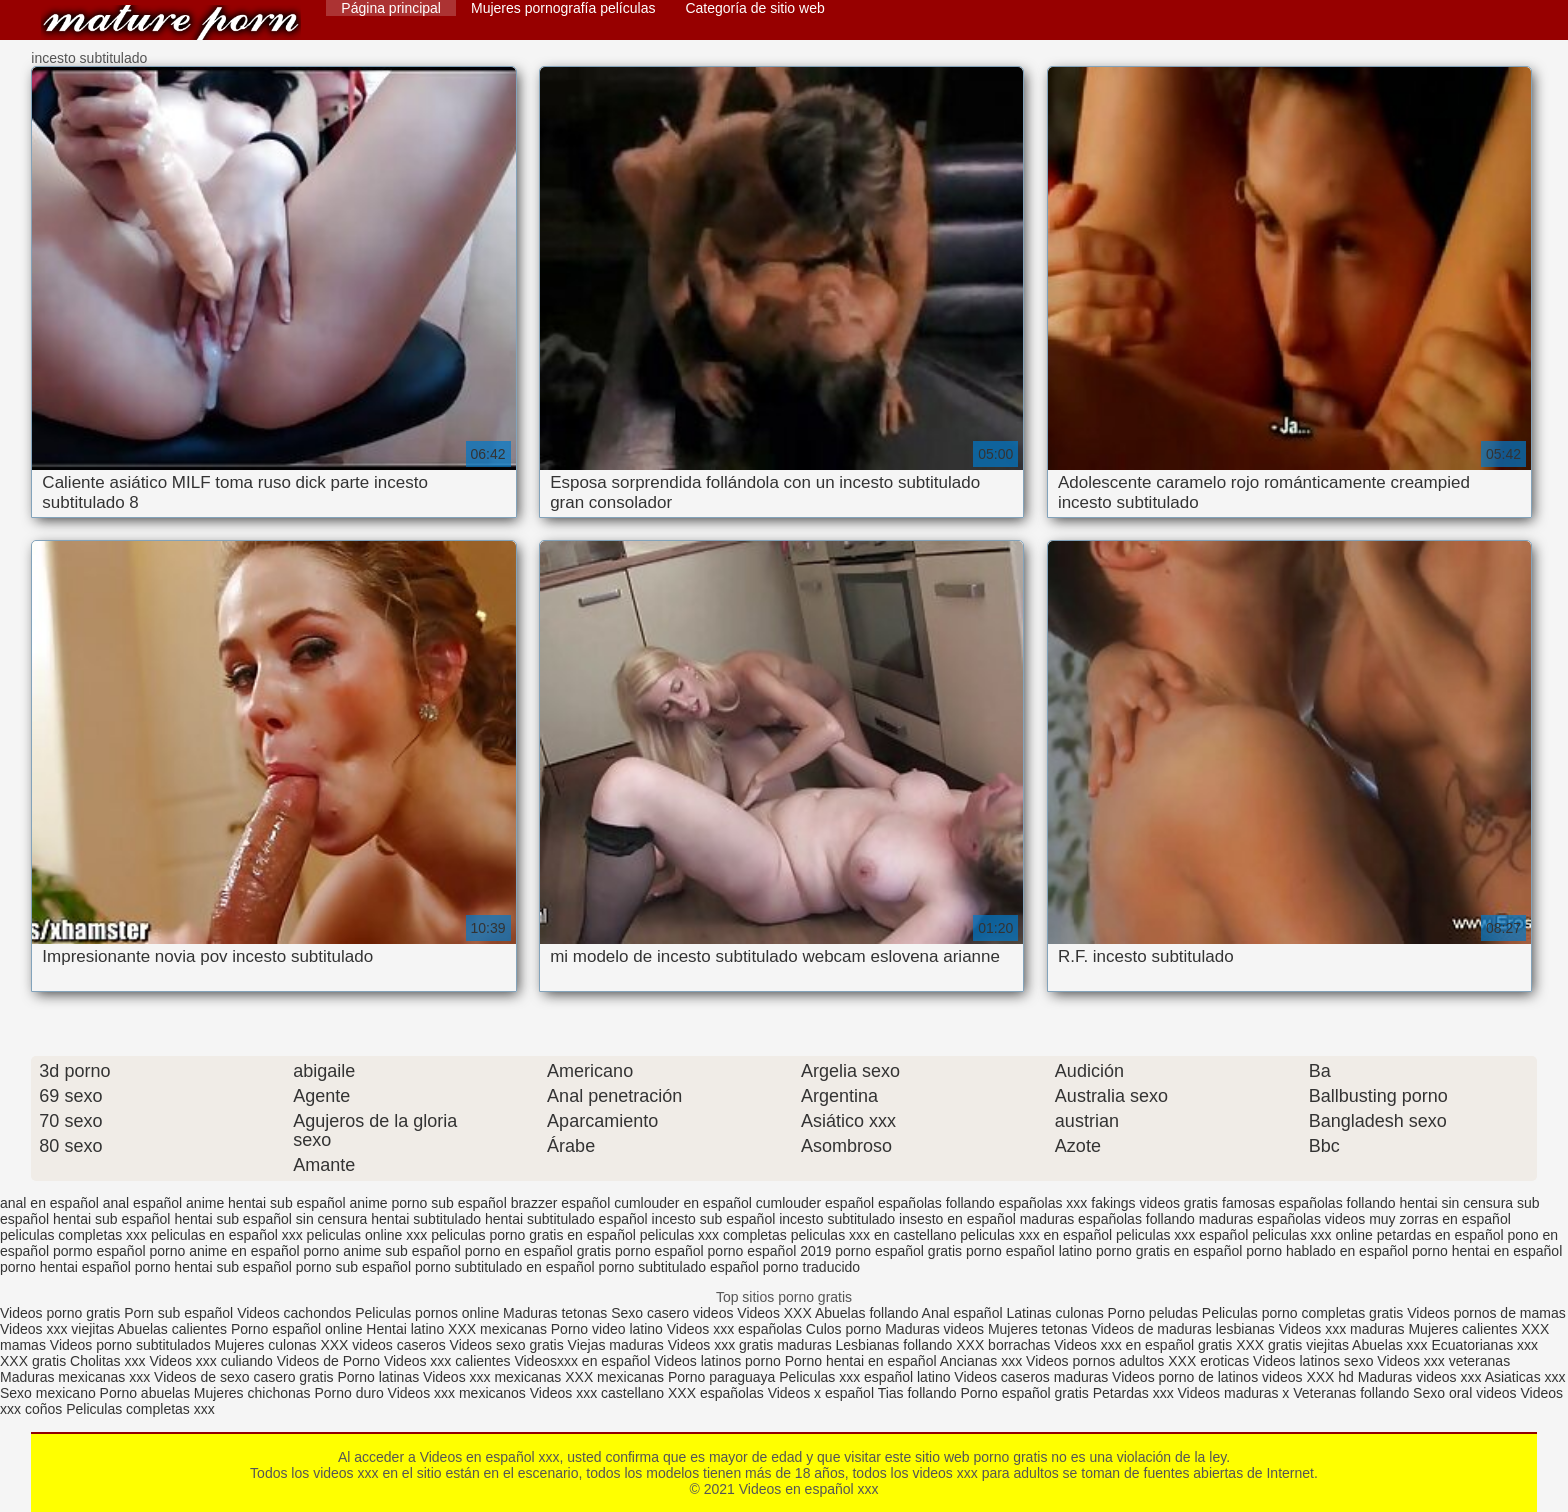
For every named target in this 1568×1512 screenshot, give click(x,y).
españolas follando (936, 1203)
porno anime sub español (382, 1251)
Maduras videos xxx (1420, 1377)
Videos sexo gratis (507, 1345)
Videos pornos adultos (1095, 1361)
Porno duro (350, 1393)
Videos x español (821, 1393)
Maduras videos (934, 1329)
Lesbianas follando (896, 1345)
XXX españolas (716, 1393)
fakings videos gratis (1154, 1203)
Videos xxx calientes (447, 1361)
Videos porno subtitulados (130, 1345)
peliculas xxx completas (713, 1235)
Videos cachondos (296, 1313)
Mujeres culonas (266, 1345)
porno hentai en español (1487, 1251)
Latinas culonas (1054, 1313)
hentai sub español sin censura (270, 1219)
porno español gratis (898, 1251)
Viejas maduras (616, 1345)
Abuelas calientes (172, 1329)
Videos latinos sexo (1313, 1361)
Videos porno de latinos (1185, 1377)
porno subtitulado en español (505, 1267)
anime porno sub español (428, 1203)
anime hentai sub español (266, 1203)
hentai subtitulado (426, 1219)
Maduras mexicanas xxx (75, 1377)
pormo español (99, 1251)
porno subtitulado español (679, 1267)
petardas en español (1440, 1235)
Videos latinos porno (717, 1361)
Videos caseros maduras (1031, 1377)
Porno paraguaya (723, 1377)
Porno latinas (380, 1377)
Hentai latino (405, 1329)
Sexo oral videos (1466, 1393)
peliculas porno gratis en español (533, 1235)
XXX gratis (33, 1361)
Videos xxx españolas (734, 1329)
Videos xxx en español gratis (1143, 1345)
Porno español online (297, 1329)
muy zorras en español (1440, 1219)
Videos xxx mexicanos (459, 1393)
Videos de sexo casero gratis (244, 1377)
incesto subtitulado (837, 1219)
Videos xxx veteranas (1443, 1361)
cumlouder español (815, 1203)
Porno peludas (1153, 1313)
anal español (142, 1203)
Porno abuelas (145, 1393)
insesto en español (957, 1219)
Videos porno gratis (60, 1313)
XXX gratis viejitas (1292, 1345)
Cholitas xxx (107, 1361)
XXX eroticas (1208, 1361)
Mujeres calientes (1462, 1329)
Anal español (962, 1313)
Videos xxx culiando (210, 1361)
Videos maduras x (1234, 1393)
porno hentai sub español (213, 1267)
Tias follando (919, 1393)
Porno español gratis (1026, 1393)
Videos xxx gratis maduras (752, 1345)
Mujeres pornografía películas (563, 8)
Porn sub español (178, 1313)
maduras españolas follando (1107, 1219)
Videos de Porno (328, 1361)
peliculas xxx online (1312, 1235)
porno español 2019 (770, 1251)
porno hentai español (65, 1267)
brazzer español (561, 1203)
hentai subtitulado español (566, 1219)
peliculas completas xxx (73, 1235)
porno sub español (353, 1267)
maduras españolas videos (1282, 1219)
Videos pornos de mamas (1486, 1313)
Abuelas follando (867, 1313)
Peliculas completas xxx (140, 1409)
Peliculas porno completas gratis (1303, 1313)
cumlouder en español (683, 1203)
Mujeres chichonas (252, 1393)
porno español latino (1029, 1251)
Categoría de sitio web (754, 8)
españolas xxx (1043, 1203)
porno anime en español (224, 1251)
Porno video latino (607, 1329)
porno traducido (811, 1267)
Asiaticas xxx (1525, 1377)
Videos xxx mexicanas (492, 1377)
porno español (659, 1251)
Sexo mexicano (48, 1393)
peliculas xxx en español (1036, 1235)
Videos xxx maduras (1342, 1329)
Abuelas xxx (1389, 1345)
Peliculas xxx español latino (864, 1377)
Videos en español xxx (171, 22)
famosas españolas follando (1309, 1203)
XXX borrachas (1003, 1345)
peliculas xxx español (1182, 1235)
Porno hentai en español (861, 1361)
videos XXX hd (1308, 1377)
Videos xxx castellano (597, 1393)
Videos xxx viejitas (57, 1329)
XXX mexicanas (497, 1329)
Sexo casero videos (672, 1313)
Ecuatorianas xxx (1484, 1345)
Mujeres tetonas (1038, 1329)
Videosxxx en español (582, 1361)
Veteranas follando (1351, 1393)
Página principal (391, 8)
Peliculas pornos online (427, 1313)
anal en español (49, 1203)
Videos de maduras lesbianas (1184, 1329)
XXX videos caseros (384, 1345)
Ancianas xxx (981, 1361)
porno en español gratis (538, 1251)
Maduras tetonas (555, 1313)
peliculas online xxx (367, 1235)
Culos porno (845, 1329)
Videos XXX (774, 1313)
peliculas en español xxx (227, 1235)
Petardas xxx (1135, 1393)
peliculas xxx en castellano (874, 1235)
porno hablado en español (1327, 1251)
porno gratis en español (1169, 1251)
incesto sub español (714, 1219)
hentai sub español (112, 1219)
